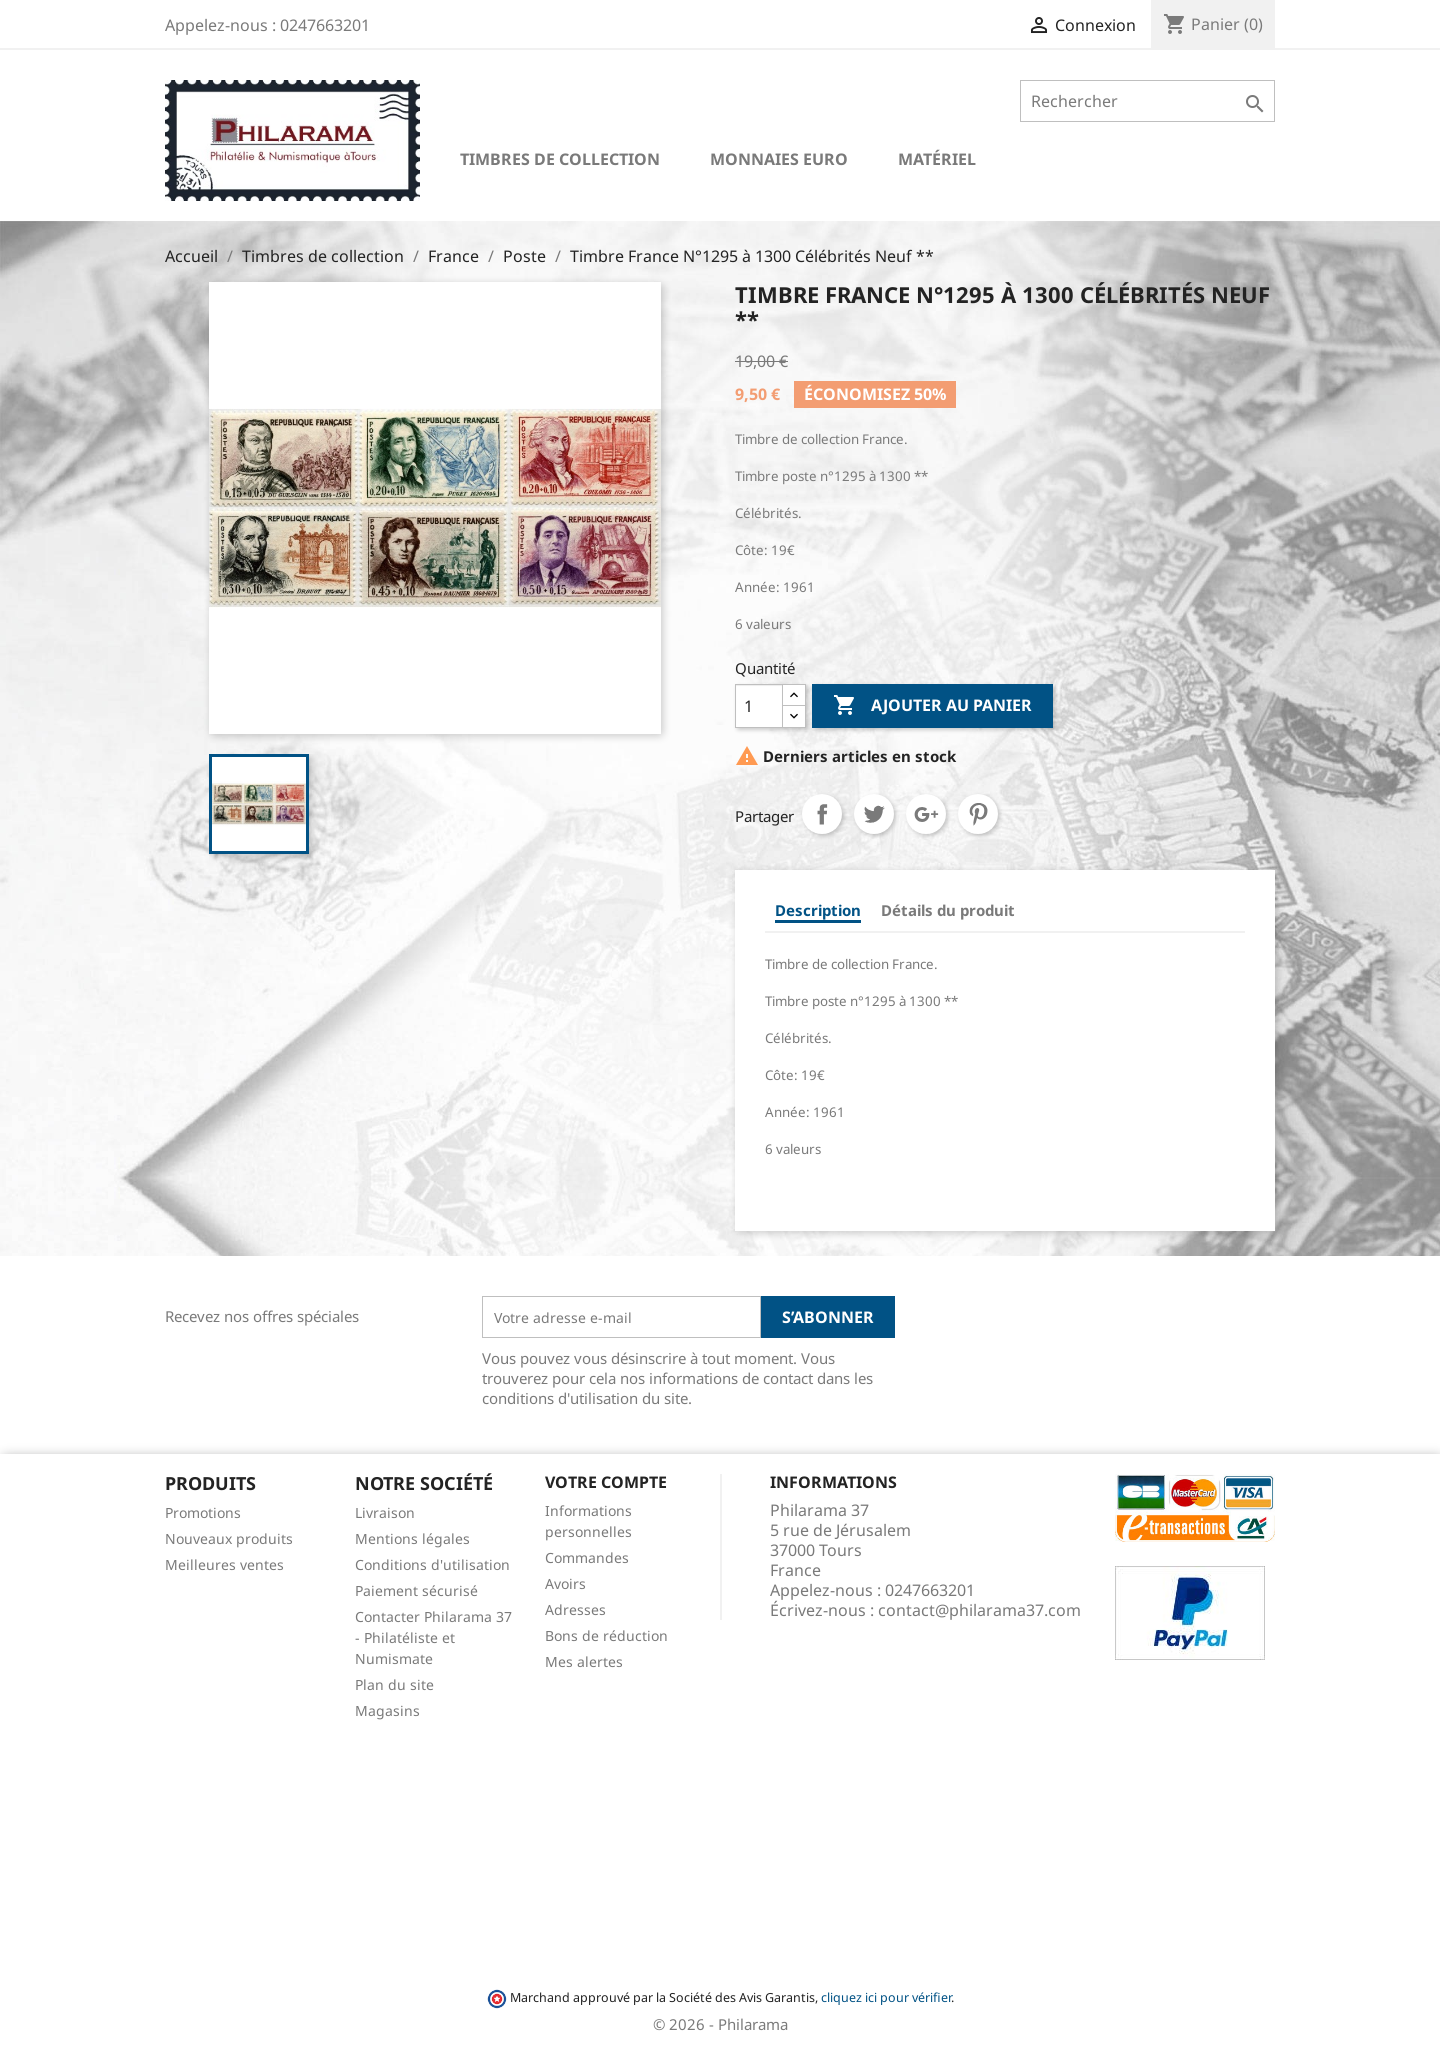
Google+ (926, 814)
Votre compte (606, 1482)
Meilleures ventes (224, 1564)
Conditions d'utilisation (432, 1564)
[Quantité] (759, 706)
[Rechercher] (1147, 101)
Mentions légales (412, 1538)
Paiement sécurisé (416, 1590)
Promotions (203, 1512)
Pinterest (978, 814)
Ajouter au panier (932, 706)
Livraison (385, 1512)
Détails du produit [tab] (948, 910)
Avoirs (565, 1583)
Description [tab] (818, 910)
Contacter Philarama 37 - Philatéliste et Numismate (433, 1637)
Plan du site (394, 1684)
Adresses (575, 1609)
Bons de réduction (606, 1635)
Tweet (874, 814)
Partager (822, 814)
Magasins (387, 1710)
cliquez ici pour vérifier (886, 1997)
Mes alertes (584, 1661)
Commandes (587, 1557)
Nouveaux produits (229, 1538)
